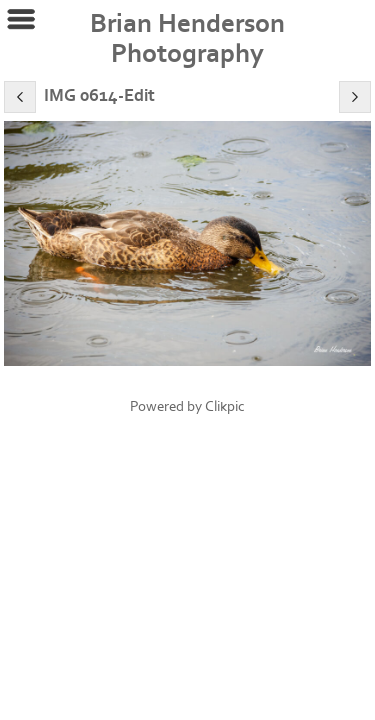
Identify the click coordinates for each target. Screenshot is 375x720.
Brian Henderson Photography (187, 39)
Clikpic (225, 406)
